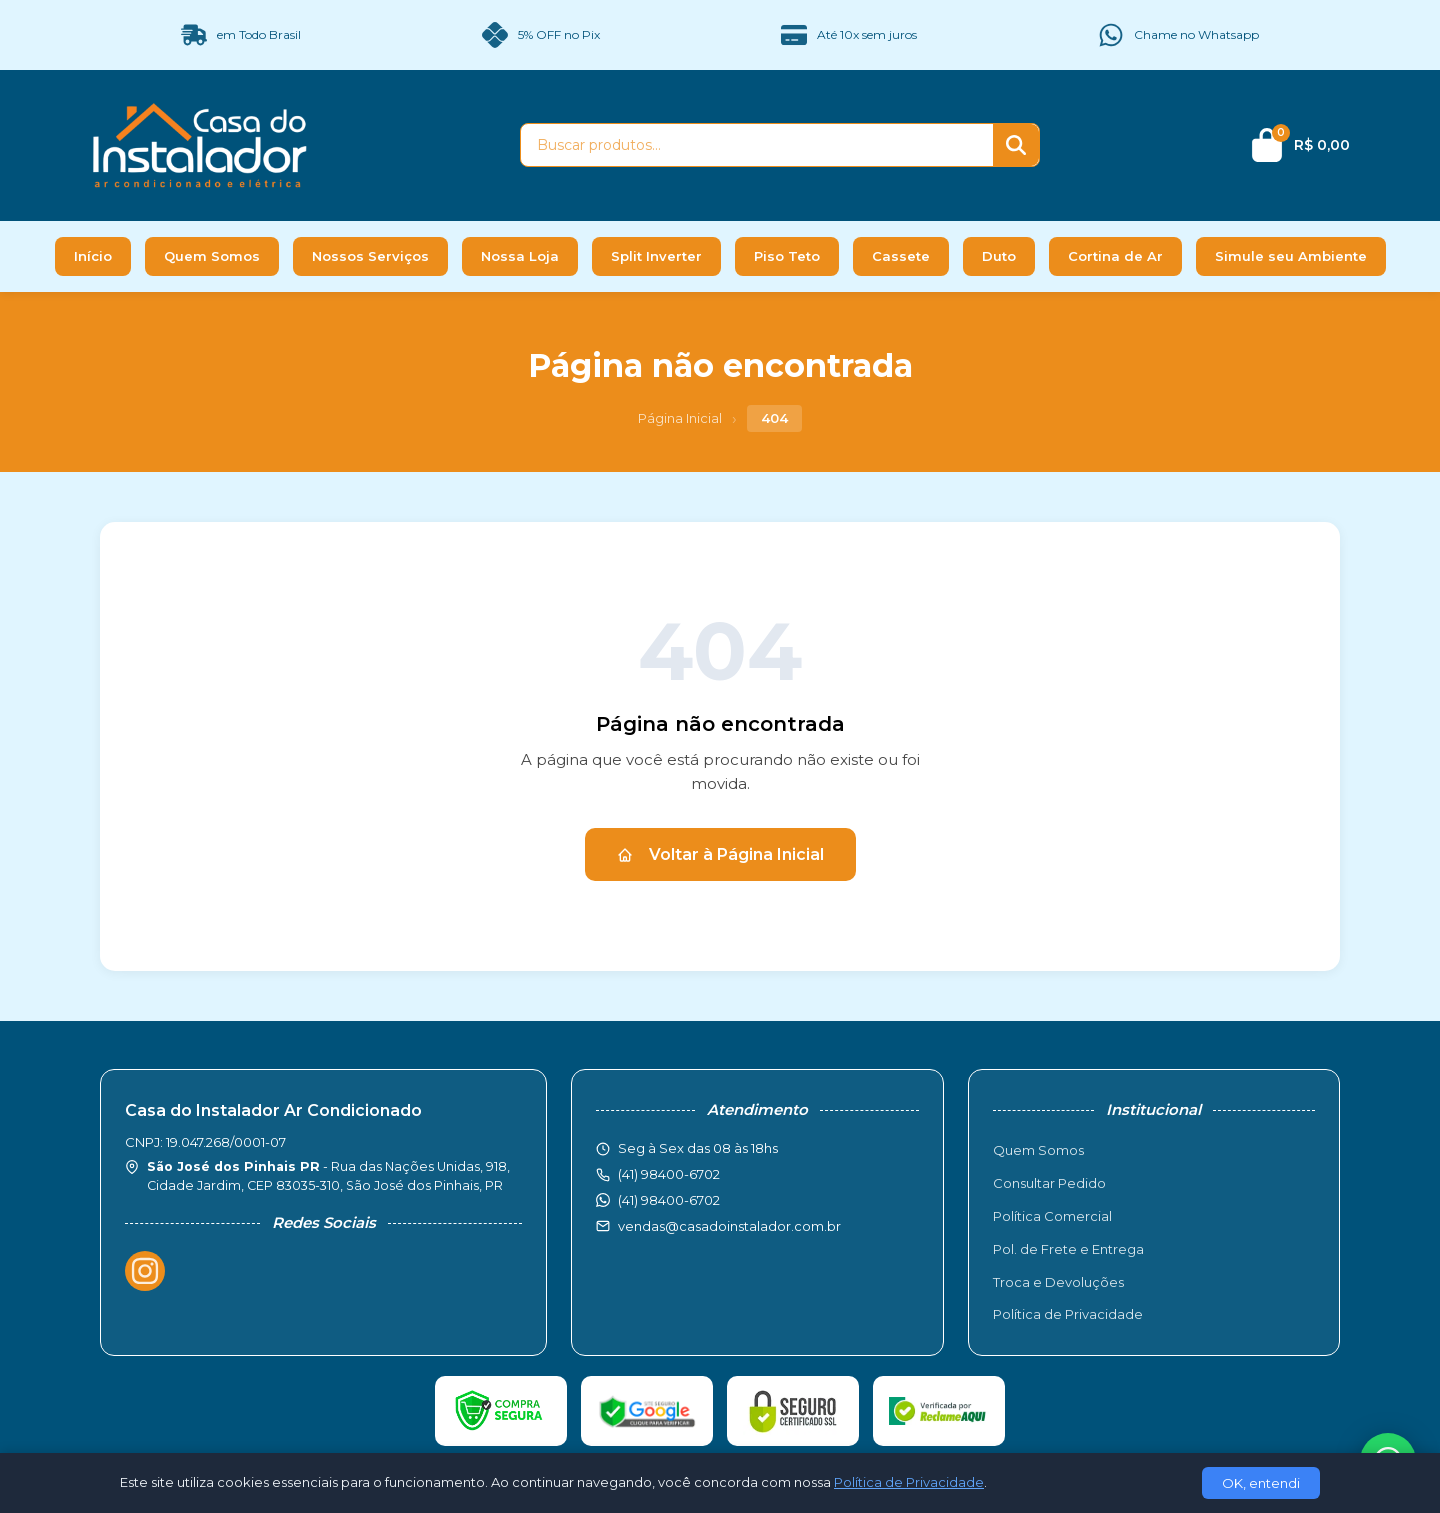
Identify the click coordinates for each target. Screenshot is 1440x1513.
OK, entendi (1261, 1483)
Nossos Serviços (370, 256)
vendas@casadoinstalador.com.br (729, 1226)
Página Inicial (680, 418)
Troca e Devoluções (1058, 1282)
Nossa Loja (520, 256)
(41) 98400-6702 (669, 1200)
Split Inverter (656, 256)
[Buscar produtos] (757, 145)
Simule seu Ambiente (1291, 256)
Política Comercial (1052, 1216)
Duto (999, 256)
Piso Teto (787, 256)
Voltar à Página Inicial (720, 854)
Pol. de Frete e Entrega (1068, 1249)
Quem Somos (212, 256)
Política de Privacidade (1068, 1314)
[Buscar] (1016, 145)
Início (93, 256)
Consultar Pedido (1049, 1183)
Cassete (901, 256)
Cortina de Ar (1115, 256)
